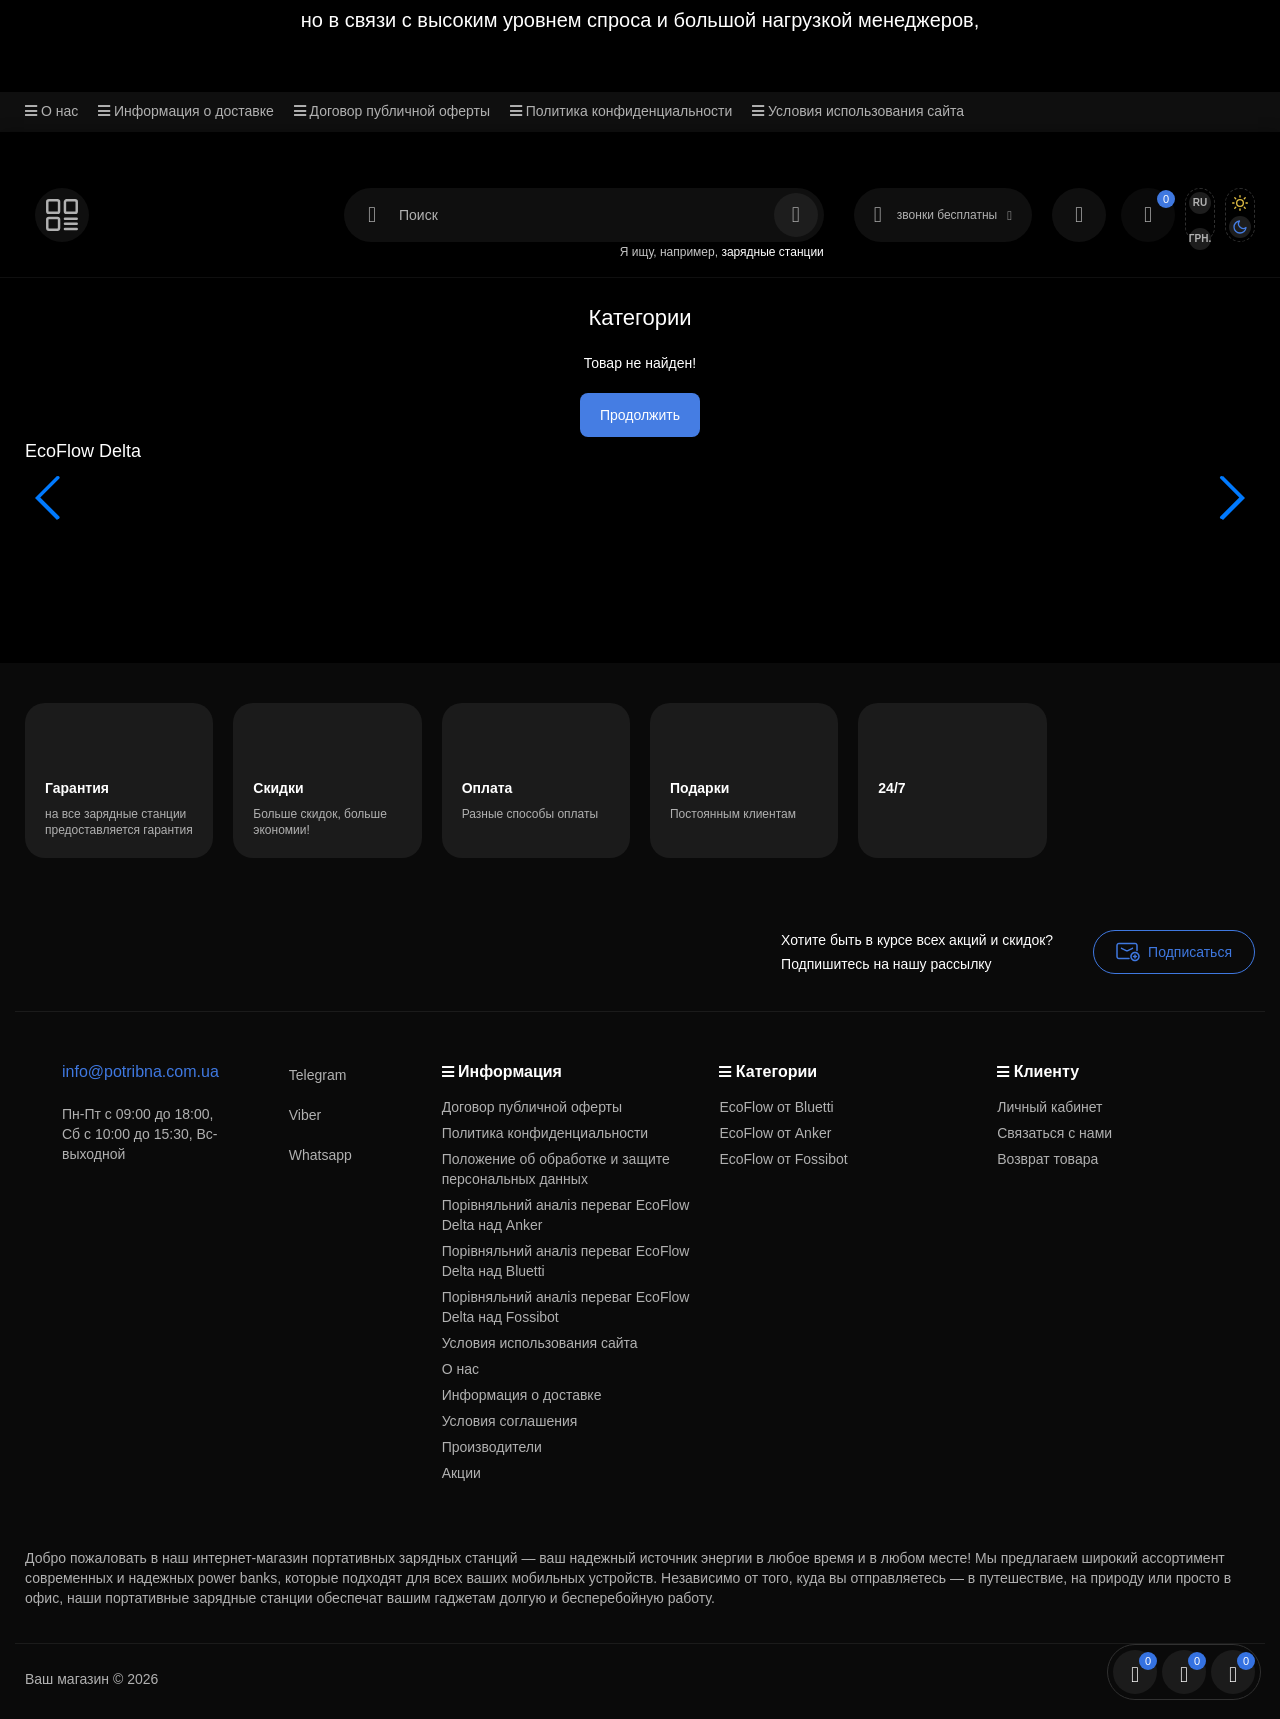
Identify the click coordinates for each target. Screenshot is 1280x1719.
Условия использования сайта (858, 111)
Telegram (298, 1074)
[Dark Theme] (1240, 227)
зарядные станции (772, 252)
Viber (285, 1114)
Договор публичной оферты (392, 111)
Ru (1200, 202)
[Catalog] (62, 215)
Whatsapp (300, 1154)
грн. (1200, 238)
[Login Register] (1079, 215)
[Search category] (372, 215)
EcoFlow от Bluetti (776, 1107)
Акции (461, 1473)
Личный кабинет (1049, 1107)
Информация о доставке (186, 111)
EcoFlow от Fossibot (783, 1159)
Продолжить (640, 415)
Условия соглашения (510, 1421)
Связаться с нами (1054, 1133)
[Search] (796, 215)
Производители (492, 1447)
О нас (51, 111)
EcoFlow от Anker (775, 1133)
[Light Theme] (1240, 203)
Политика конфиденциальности (621, 111)
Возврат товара (1047, 1159)
